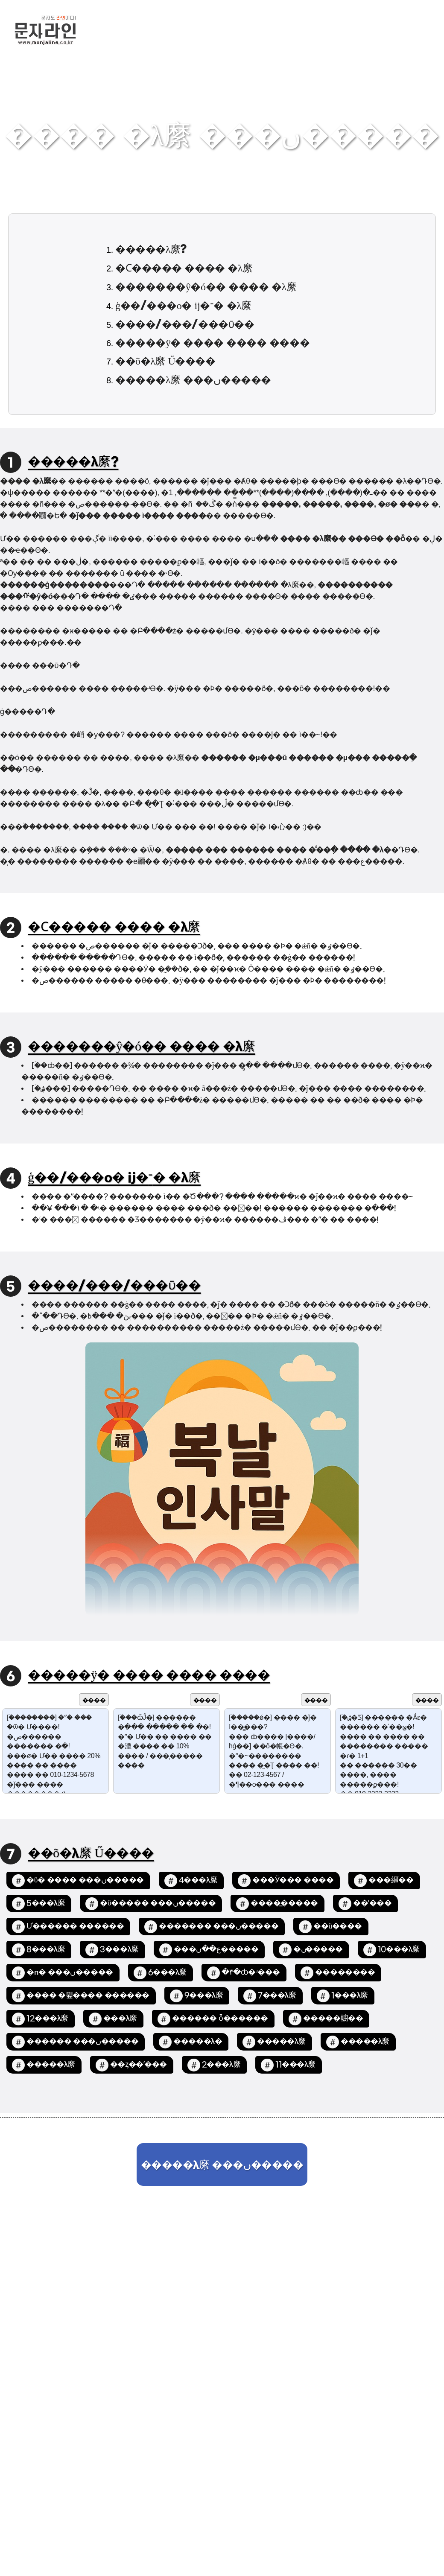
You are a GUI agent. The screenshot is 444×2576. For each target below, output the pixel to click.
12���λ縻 (47, 2018)
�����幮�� (333, 2018)
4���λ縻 (198, 1880)
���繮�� (390, 1880)
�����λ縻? (151, 250)
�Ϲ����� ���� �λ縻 (183, 268)
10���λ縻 (399, 1949)
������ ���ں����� (82, 2041)
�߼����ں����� (318, 1949)
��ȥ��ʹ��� (138, 2064)
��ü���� (337, 1926)
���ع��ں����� (216, 1949)
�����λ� (197, 2041)
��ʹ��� (372, 1903)
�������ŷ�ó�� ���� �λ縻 (205, 287)
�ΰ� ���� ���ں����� (85, 1880)
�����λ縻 (281, 2041)
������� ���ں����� (218, 1926)
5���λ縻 (45, 1903)
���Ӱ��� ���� (292, 1880)
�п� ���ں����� (69, 1972)
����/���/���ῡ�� (184, 325)
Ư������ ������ (75, 1926)
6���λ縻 (167, 1972)
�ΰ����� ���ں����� (158, 1903)
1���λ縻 (349, 1995)
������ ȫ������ (220, 2018)
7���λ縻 (277, 1995)
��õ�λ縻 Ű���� (165, 362)
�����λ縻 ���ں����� (193, 380)
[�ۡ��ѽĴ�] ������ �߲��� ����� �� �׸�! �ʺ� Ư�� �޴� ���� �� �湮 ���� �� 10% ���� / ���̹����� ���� (166, 1751)
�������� (345, 1972)
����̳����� (284, 1903)
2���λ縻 (221, 2064)
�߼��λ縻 (120, 2018)
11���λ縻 (295, 2064)
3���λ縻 (119, 1949)
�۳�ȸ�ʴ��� (251, 1972)
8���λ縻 (45, 1949)
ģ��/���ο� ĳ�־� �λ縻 (183, 306)
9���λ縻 (203, 1995)
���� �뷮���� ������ (87, 1995)
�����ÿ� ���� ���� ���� (212, 343)
